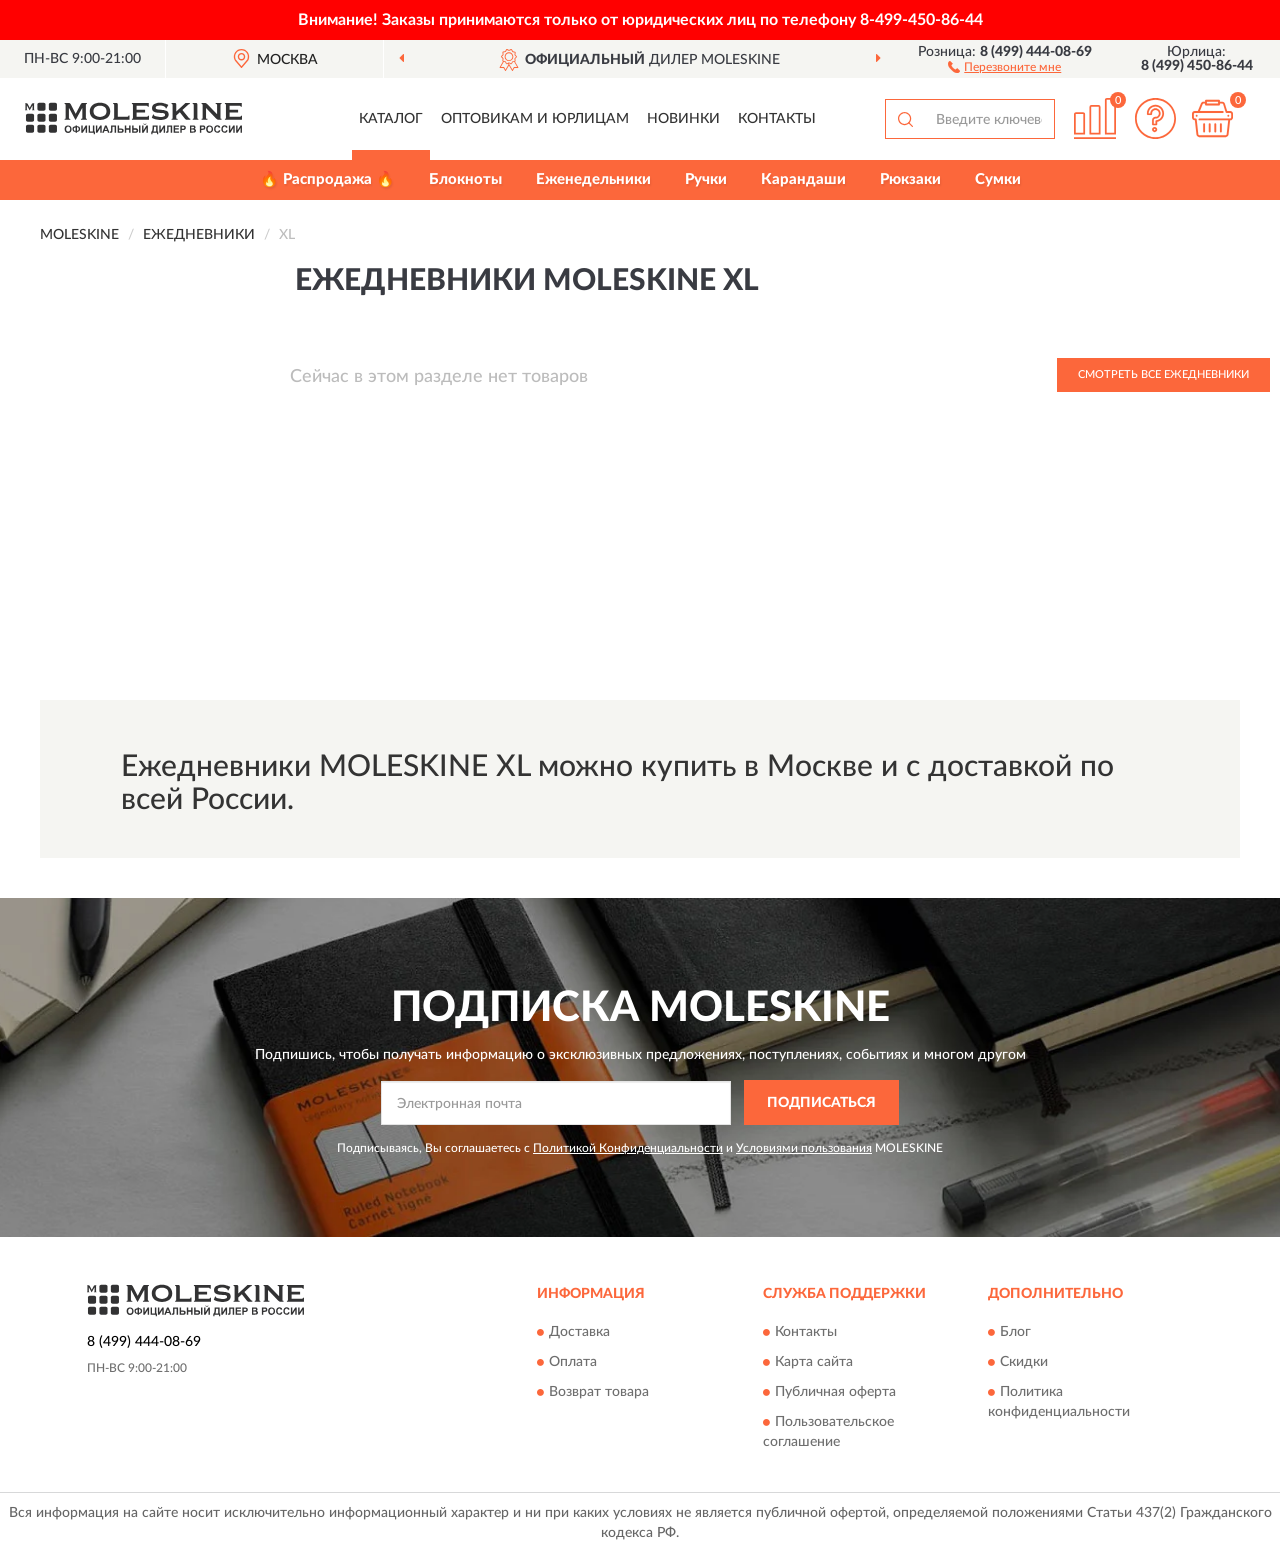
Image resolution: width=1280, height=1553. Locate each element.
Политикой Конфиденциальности (628, 1148)
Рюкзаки (910, 179)
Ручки (706, 179)
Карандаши (803, 179)
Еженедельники (593, 179)
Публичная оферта (835, 1393)
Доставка (579, 1333)
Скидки (1024, 1363)
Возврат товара (599, 1393)
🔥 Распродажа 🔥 (327, 179)
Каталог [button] (391, 119)
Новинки (683, 119)
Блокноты (465, 179)
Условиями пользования (804, 1148)
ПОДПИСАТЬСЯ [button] (821, 1103)
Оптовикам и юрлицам (535, 119)
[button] (1004, 66)
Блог (1015, 1333)
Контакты (777, 119)
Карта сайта (814, 1363)
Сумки (998, 179)
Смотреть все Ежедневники (1163, 374)
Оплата (573, 1363)
